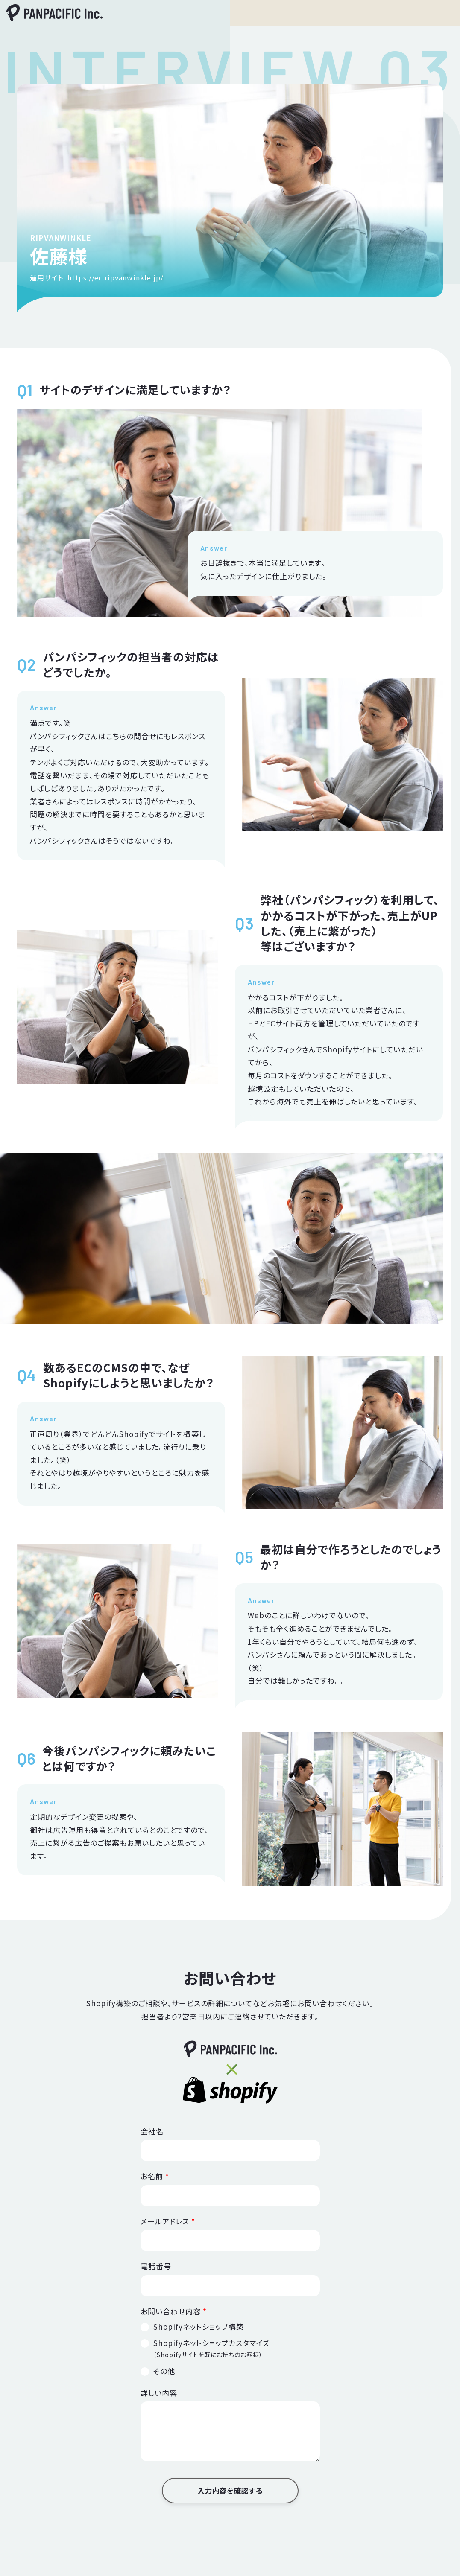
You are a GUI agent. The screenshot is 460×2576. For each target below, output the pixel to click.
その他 (164, 2371)
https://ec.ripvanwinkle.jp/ (115, 277)
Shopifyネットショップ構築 (198, 2326)
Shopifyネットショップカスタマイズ (211, 2348)
